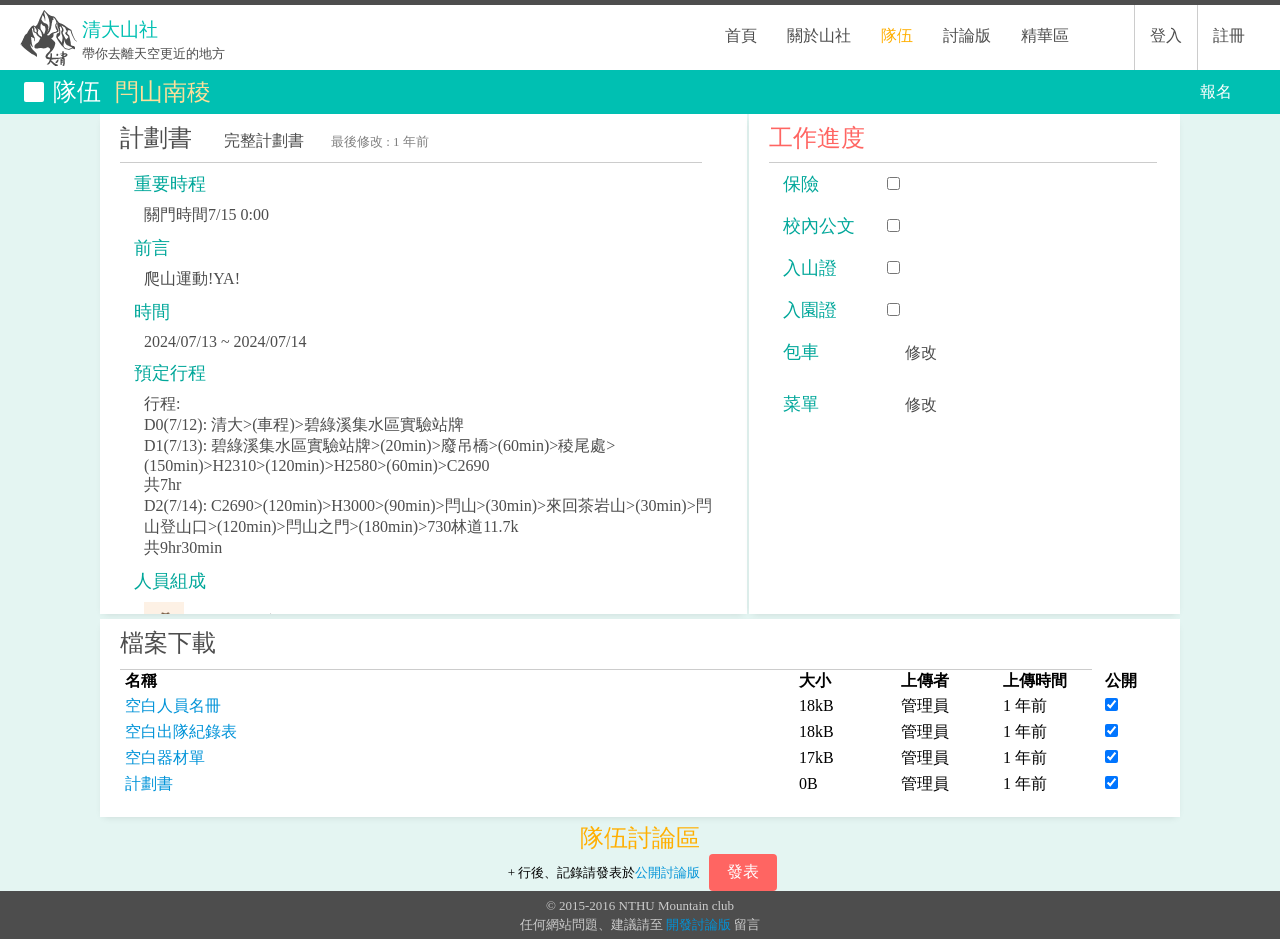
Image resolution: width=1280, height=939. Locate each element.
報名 (1216, 91)
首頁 (741, 35)
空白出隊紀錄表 (181, 731)
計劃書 (149, 783)
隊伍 (897, 35)
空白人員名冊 (173, 705)
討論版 (967, 35)
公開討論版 (667, 872)
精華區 (1045, 35)
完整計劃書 (264, 140)
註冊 (1229, 35)
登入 (1166, 35)
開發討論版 (698, 924)
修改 (921, 352)
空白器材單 (165, 757)
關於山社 (819, 35)
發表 (743, 871)
